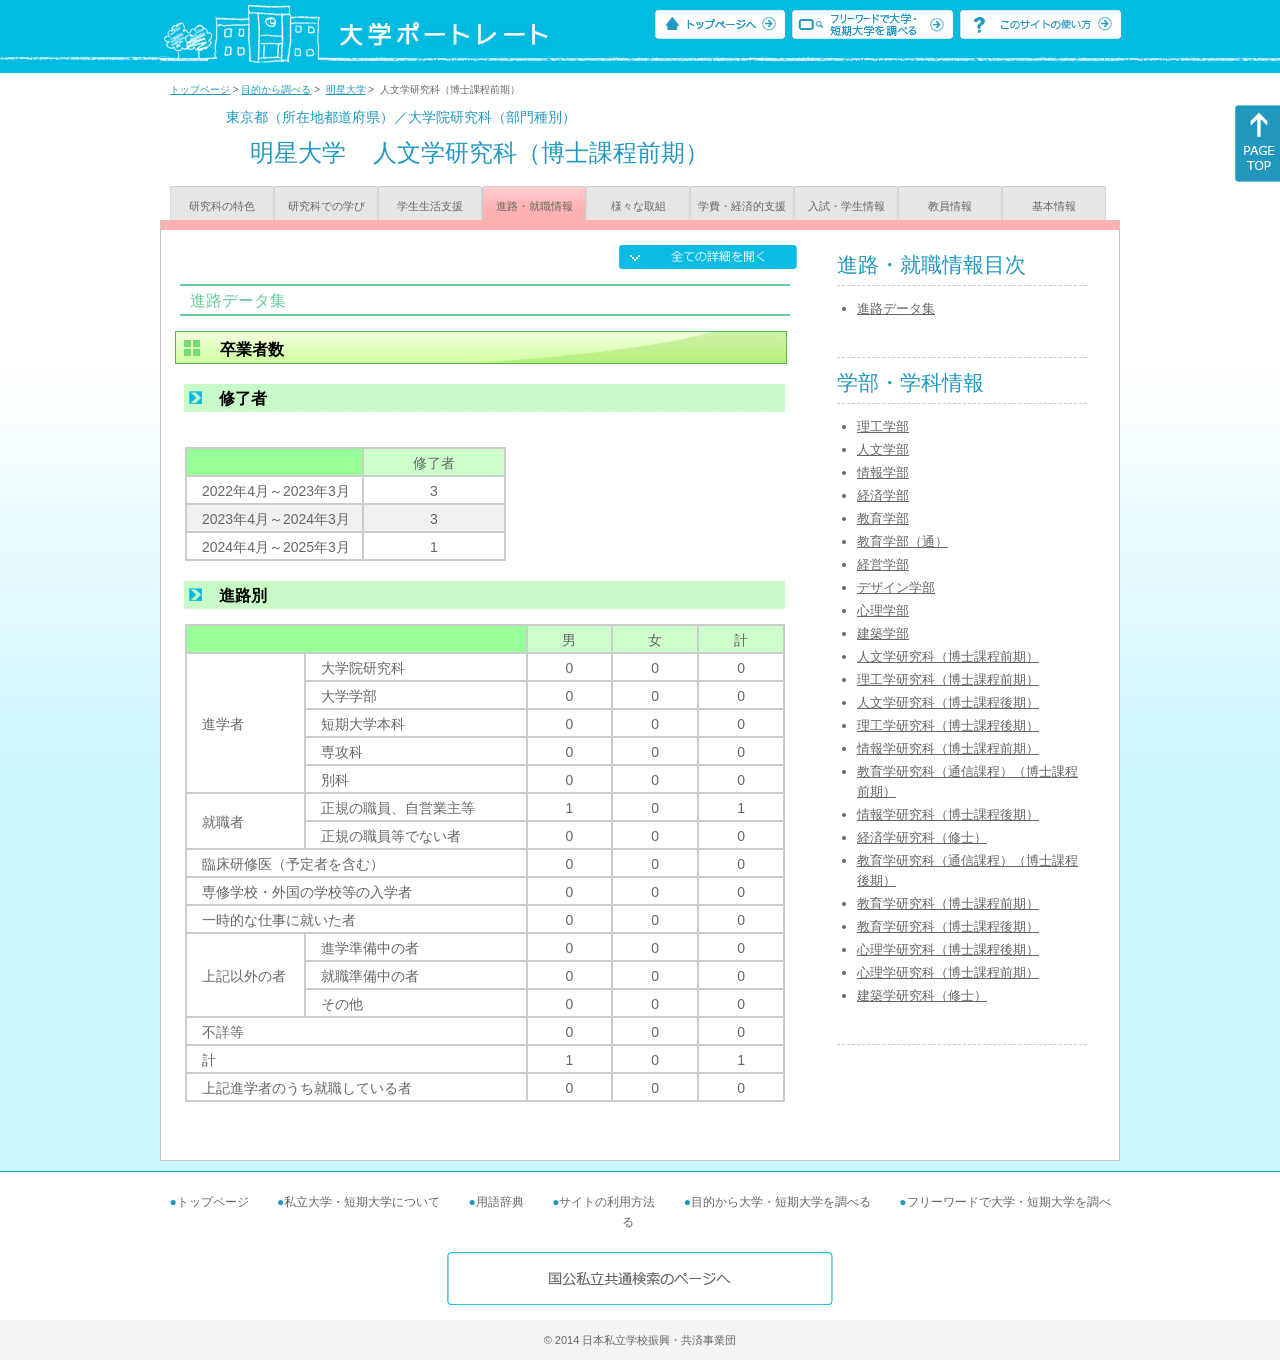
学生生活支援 (430, 206)
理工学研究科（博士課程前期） (948, 679)
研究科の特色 (222, 206)
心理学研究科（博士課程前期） (948, 972)
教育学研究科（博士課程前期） (948, 903)
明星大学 (346, 89)
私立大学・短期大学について (362, 1202)
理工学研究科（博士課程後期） (948, 725)
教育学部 (883, 518)
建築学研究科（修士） (922, 995)
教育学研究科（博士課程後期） (948, 926)
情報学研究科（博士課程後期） (948, 814)
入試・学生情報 (846, 206)
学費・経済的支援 (742, 206)
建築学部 (883, 633)
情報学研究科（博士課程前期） (948, 748)
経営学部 (883, 564)
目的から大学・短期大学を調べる (781, 1202)
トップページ (200, 89)
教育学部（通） (902, 541)
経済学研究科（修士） (922, 837)
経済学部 (883, 495)
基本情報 (1054, 206)
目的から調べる (276, 89)
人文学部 (883, 449)
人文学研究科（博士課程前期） (948, 656)
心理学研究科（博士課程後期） (948, 949)
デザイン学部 (896, 587)
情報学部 (883, 472)
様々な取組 (638, 206)
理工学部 (883, 426)
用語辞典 (500, 1202)
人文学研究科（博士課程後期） (948, 702)
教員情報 (950, 206)
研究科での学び (326, 206)
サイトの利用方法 (607, 1202)
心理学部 (883, 610)
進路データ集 (896, 308)
